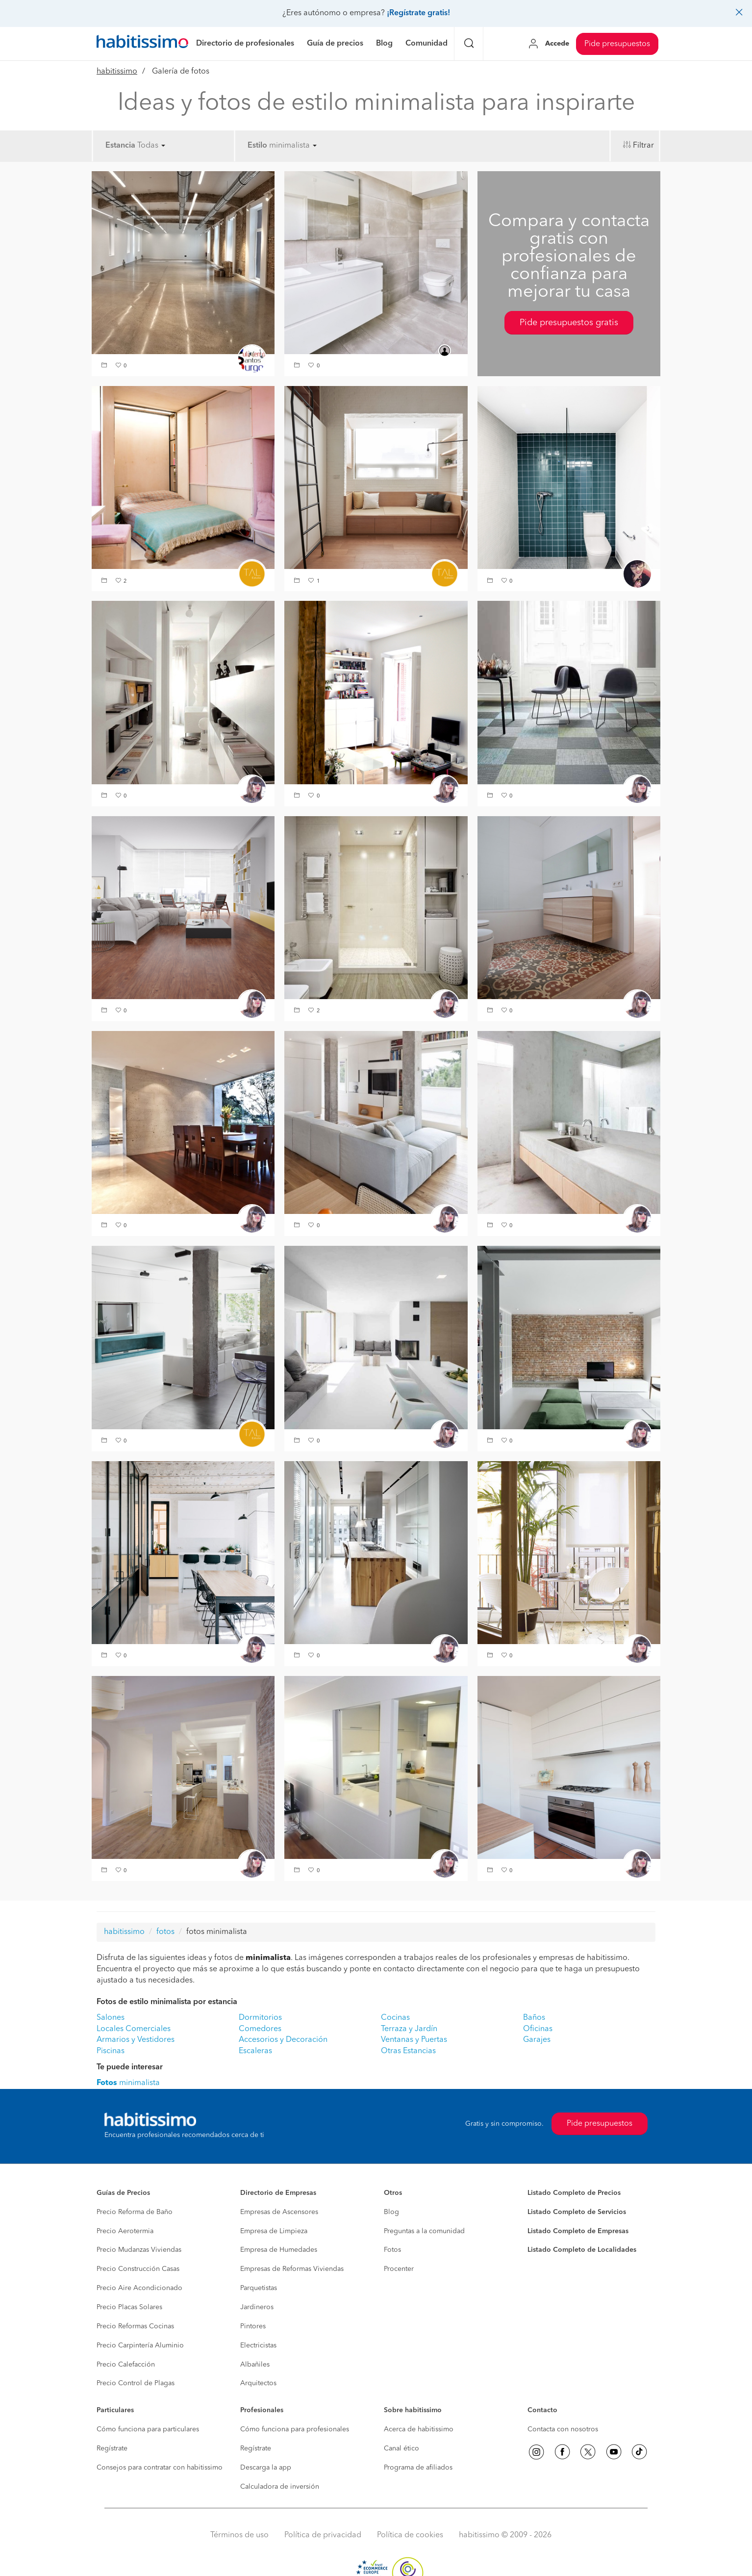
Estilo (257, 146)
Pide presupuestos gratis (569, 322)
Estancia (120, 146)
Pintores (253, 2326)
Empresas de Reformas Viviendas (292, 2269)
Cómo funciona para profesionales (294, 2429)
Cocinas (395, 2018)
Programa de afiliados (418, 2467)
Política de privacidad (322, 2535)
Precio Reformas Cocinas (135, 2326)
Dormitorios (260, 2018)
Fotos (392, 2249)
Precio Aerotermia (125, 2231)
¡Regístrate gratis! (418, 13)
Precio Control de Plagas (136, 2383)
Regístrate (112, 2448)
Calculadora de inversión (279, 2486)
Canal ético (401, 2448)
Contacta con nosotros (562, 2429)
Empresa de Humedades (278, 2249)
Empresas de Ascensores (279, 2212)
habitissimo (117, 72)
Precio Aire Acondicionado (139, 2288)
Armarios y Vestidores (136, 2040)
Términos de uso (239, 2535)
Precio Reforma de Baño (135, 2212)
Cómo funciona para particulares (148, 2429)
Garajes (537, 2040)
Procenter (399, 2269)
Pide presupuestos (617, 44)
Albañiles (255, 2364)
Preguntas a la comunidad (424, 2231)
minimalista (293, 146)
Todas (151, 146)
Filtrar (643, 146)
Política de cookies (410, 2535)
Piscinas (111, 2051)
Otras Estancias (408, 2051)
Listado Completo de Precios (574, 2193)
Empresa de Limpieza (273, 2231)
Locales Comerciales (134, 2029)
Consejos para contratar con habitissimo (160, 2467)
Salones (111, 2018)
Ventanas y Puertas (414, 2040)
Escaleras (255, 2051)
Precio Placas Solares (129, 2307)
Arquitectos (258, 2383)
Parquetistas (258, 2288)
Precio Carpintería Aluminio (140, 2345)
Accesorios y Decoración (283, 2040)
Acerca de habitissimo (418, 2429)
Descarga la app (265, 2467)
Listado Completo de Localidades (581, 2249)
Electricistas (258, 2345)
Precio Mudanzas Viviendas (139, 2249)
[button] (105, 366)
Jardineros (257, 2307)
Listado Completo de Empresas (577, 2231)
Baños (534, 2018)
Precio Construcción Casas (138, 2269)
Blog (391, 2212)
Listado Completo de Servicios (576, 2212)
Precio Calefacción (126, 2364)
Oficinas (537, 2029)
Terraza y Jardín (409, 2029)
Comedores (260, 2029)
